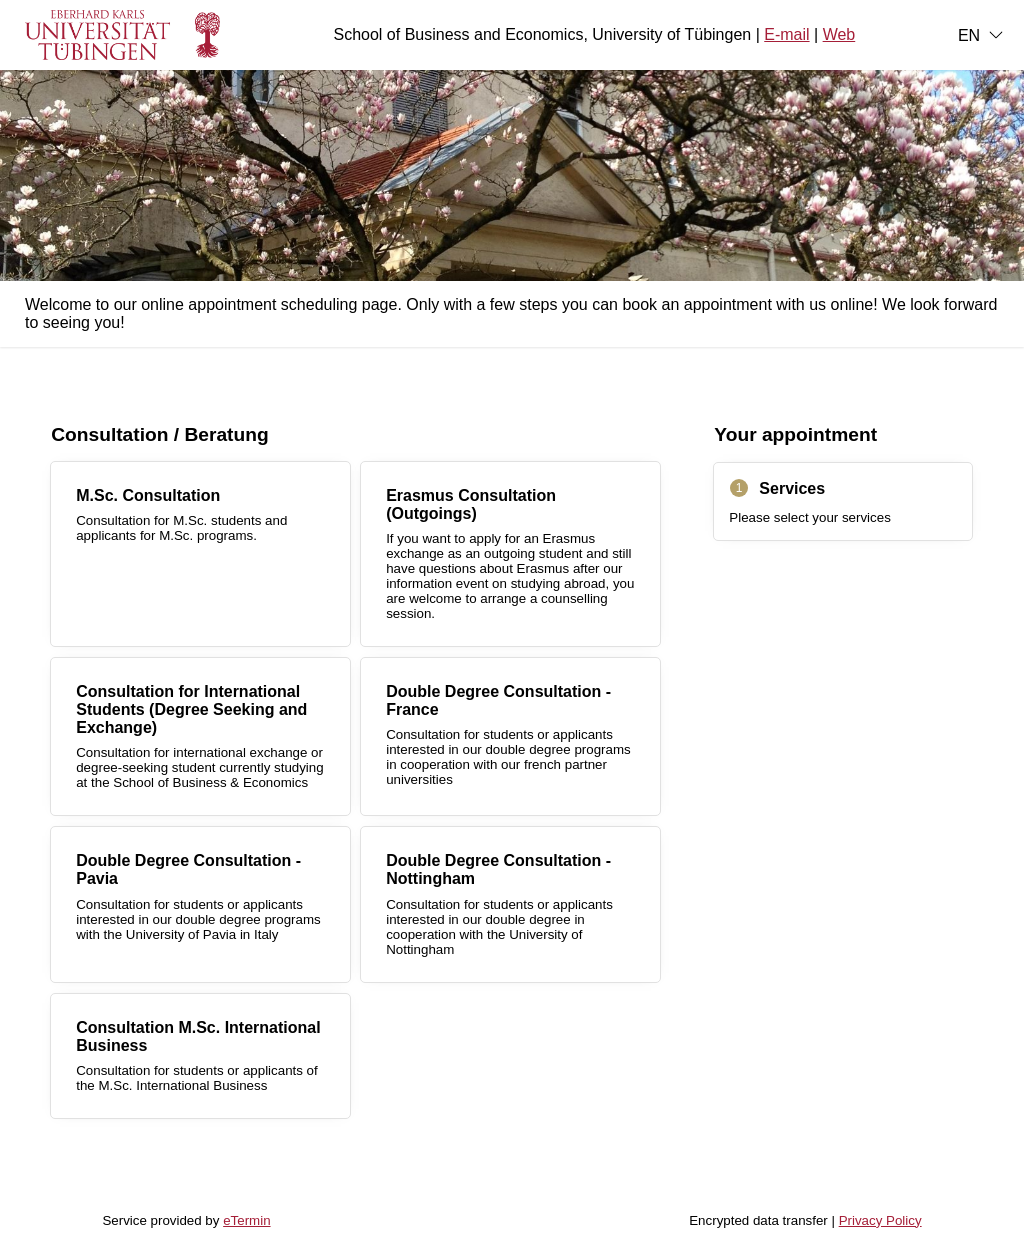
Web (839, 34)
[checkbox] (200, 554)
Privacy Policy (880, 1220)
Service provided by (186, 1220)
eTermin (246, 1220)
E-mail (786, 34)
